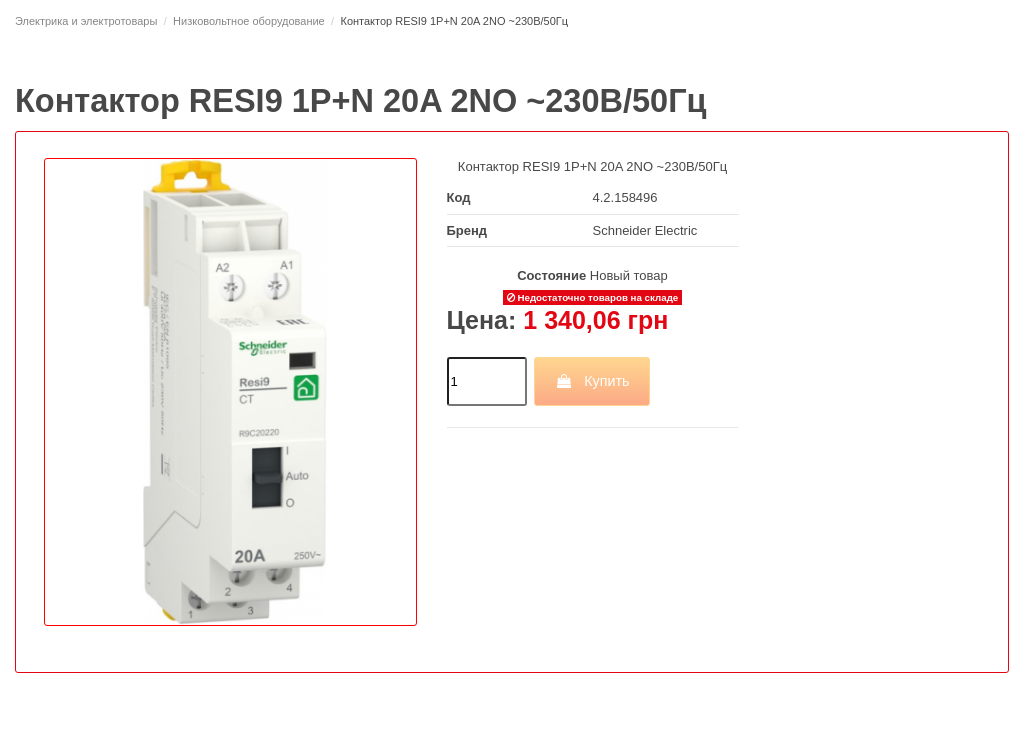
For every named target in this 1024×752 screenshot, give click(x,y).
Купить (592, 381)
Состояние (551, 275)
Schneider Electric (645, 230)
